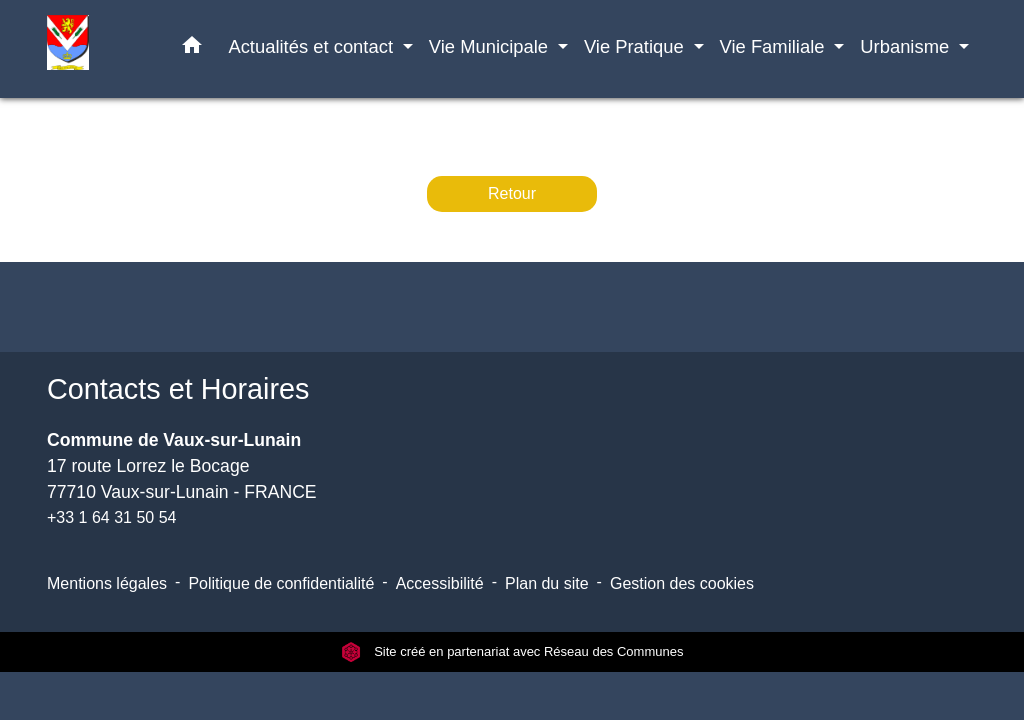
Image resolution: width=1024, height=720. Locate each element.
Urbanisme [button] (907, 46)
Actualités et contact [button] (313, 46)
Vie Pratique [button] (636, 46)
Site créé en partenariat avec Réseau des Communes (512, 651)
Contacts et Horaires (178, 389)
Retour (512, 193)
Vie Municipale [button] (491, 46)
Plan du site (547, 583)
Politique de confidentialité (281, 583)
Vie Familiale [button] (775, 46)
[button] (192, 49)
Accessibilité (440, 583)
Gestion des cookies (682, 583)
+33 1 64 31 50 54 (111, 517)
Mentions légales (107, 583)
